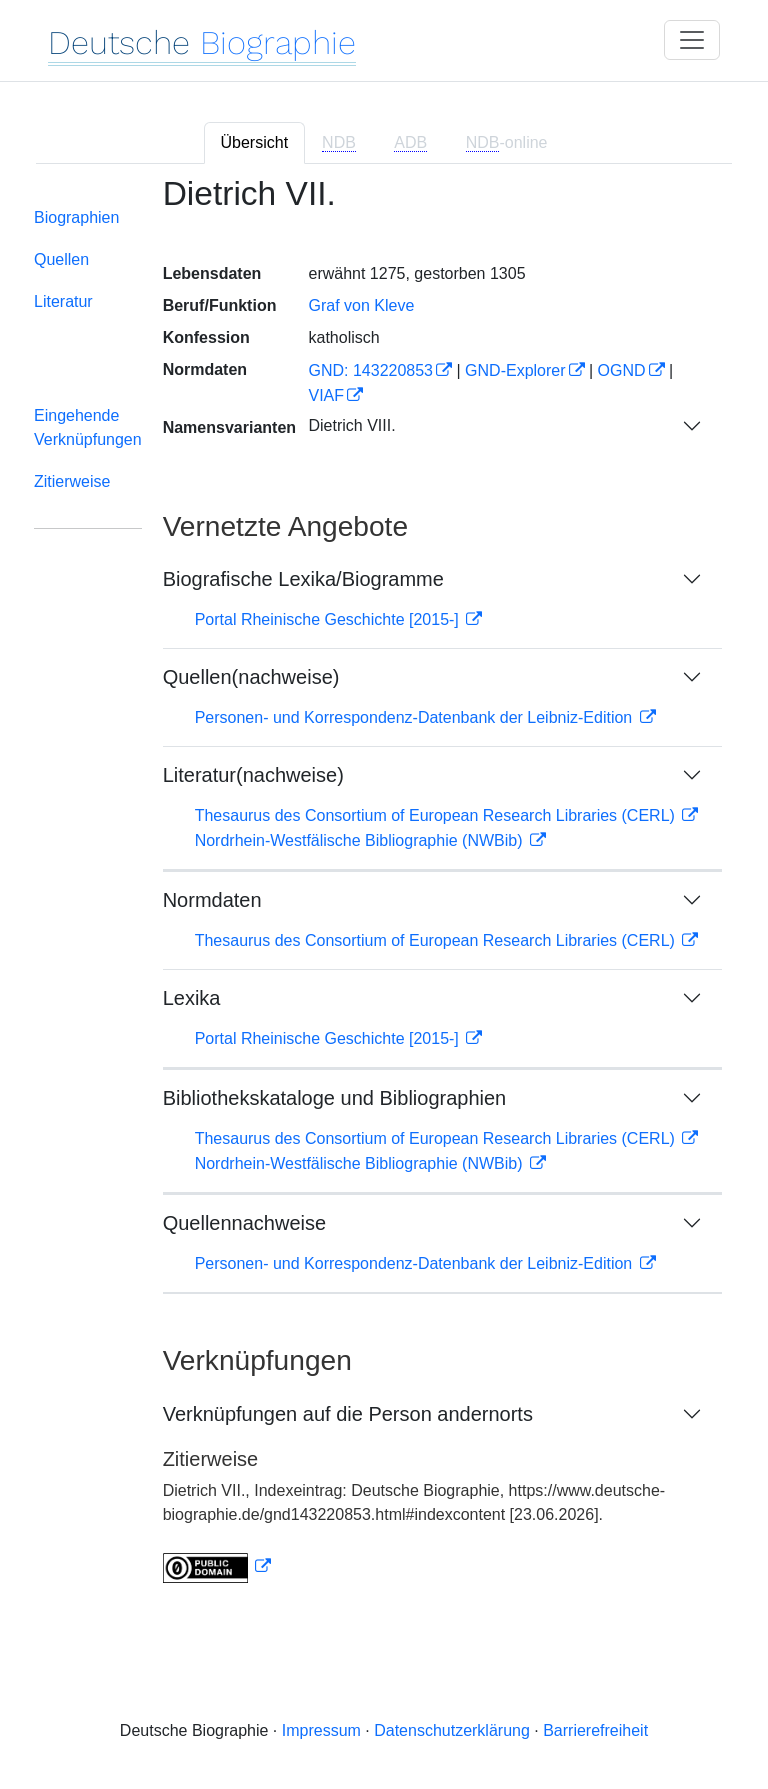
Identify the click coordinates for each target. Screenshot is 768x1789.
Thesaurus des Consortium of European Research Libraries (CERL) (437, 815)
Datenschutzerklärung (452, 1730)
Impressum (321, 1730)
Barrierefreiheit (595, 1730)
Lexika (192, 998)
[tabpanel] (384, 892)
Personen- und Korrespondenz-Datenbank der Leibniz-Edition (416, 717)
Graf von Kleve (361, 305)
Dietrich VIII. (351, 425)
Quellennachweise (244, 1223)
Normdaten (212, 900)
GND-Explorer (515, 370)
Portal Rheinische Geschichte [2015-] (329, 619)
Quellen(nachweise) (251, 677)
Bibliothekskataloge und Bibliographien (335, 1098)
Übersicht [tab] (255, 142)
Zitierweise (72, 481)
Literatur (63, 301)
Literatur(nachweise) (253, 775)
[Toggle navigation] (692, 40)
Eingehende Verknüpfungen (88, 427)
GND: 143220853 (370, 370)
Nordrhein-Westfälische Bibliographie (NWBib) (361, 840)
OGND (622, 370)
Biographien (76, 217)
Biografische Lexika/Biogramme (303, 579)
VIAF (326, 395)
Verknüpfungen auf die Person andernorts (348, 1414)
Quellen (61, 259)
